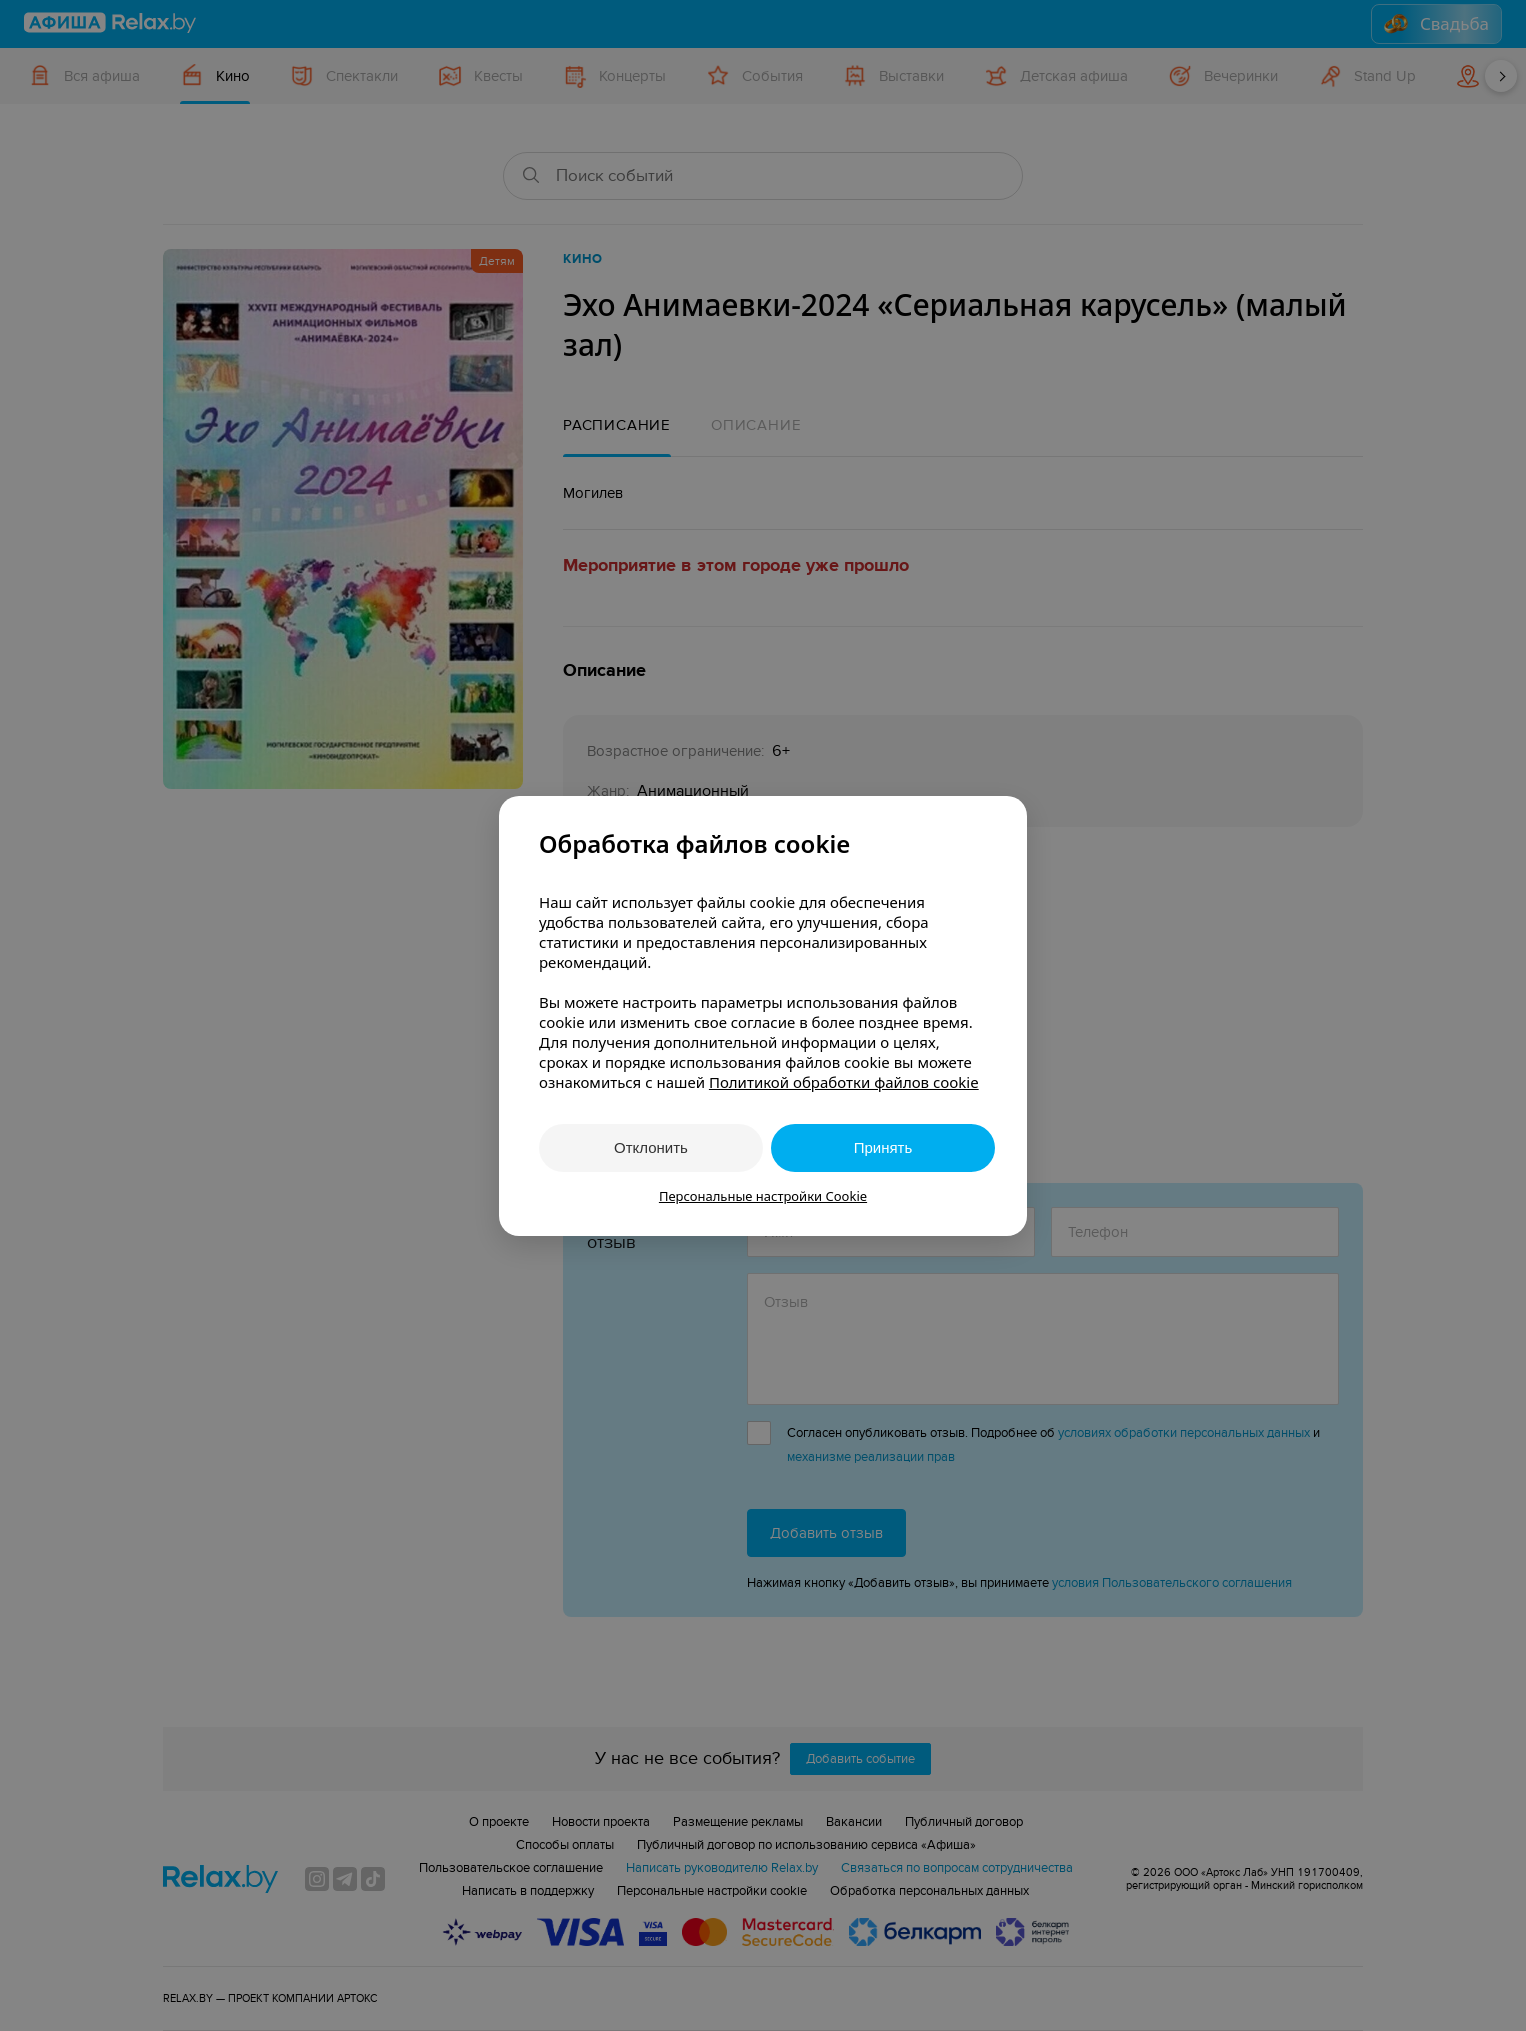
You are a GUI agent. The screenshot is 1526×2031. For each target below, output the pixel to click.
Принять (883, 1147)
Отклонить (651, 1147)
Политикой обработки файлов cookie (844, 1082)
